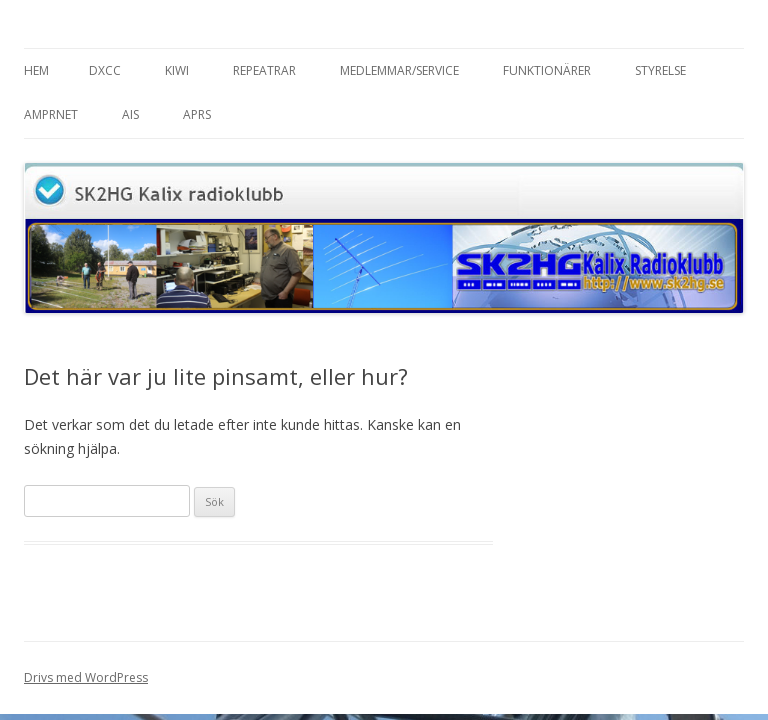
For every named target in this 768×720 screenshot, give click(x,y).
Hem (36, 70)
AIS (130, 114)
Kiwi (177, 70)
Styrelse (660, 70)
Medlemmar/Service (399, 70)
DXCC (105, 70)
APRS (197, 114)
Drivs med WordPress (86, 677)
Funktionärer (547, 70)
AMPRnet (51, 114)
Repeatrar (264, 70)
